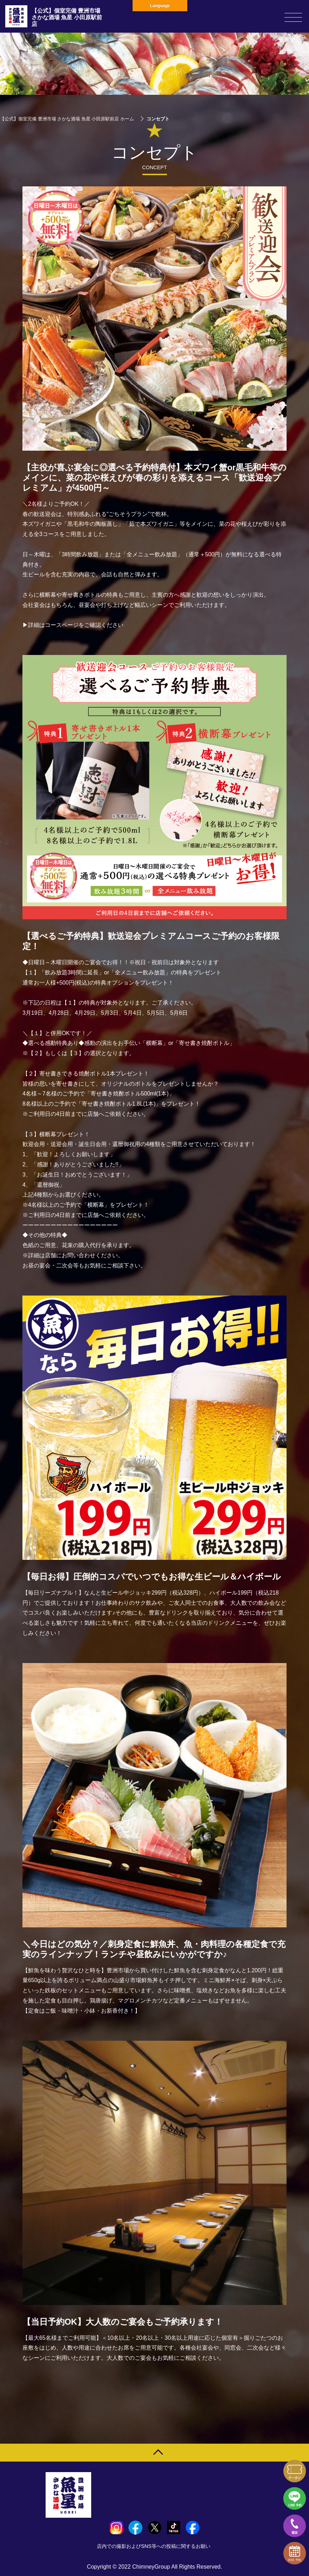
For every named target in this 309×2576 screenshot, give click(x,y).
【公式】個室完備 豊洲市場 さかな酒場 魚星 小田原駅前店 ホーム (67, 118)
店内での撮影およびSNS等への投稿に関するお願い (154, 2546)
